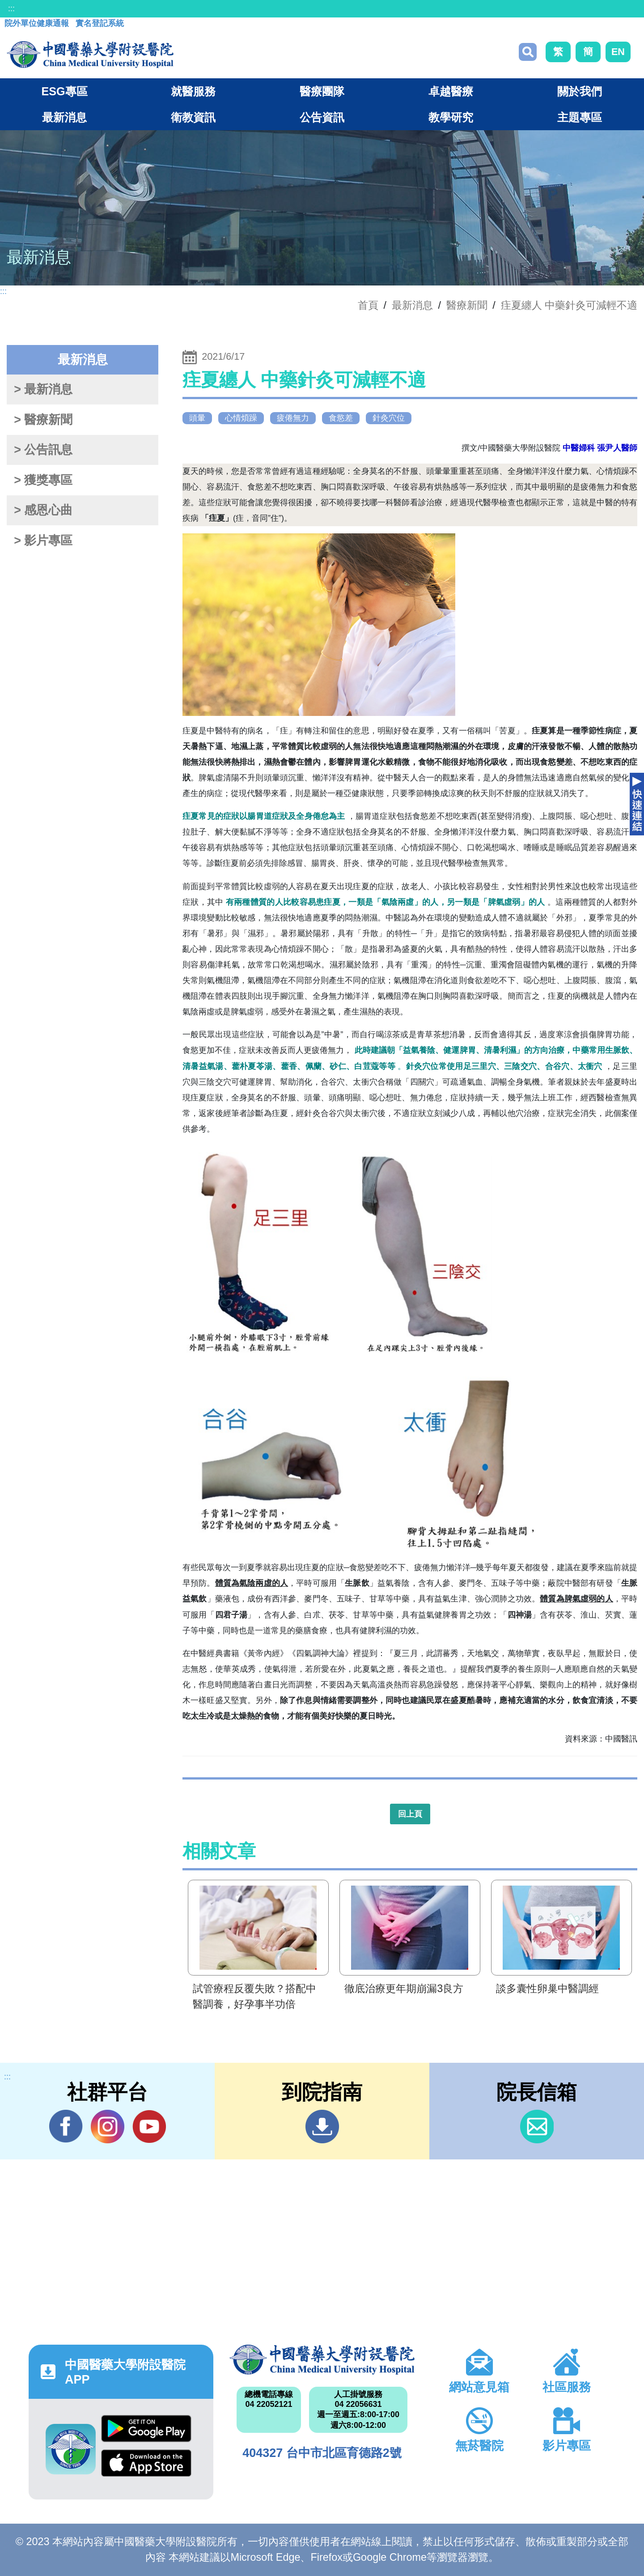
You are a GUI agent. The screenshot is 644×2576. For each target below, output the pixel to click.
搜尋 (528, 52)
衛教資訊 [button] (193, 117)
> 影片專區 (43, 540)
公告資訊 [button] (322, 117)
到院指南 (322, 2126)
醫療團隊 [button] (322, 91)
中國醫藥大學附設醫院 (321, 2359)
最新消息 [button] (64, 117)
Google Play (146, 2428)
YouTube (149, 2126)
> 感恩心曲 (43, 510)
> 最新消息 (43, 389)
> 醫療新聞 (43, 419)
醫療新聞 (466, 305)
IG (107, 2126)
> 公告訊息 (43, 449)
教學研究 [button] (450, 117)
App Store (146, 2463)
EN (618, 51)
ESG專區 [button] (64, 91)
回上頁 (410, 1814)
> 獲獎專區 (43, 480)
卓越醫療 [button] (450, 91)
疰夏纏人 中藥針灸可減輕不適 (569, 305)
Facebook (66, 2126)
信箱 (537, 2126)
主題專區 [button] (579, 117)
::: (11, 8)
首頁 (368, 305)
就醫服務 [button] (193, 91)
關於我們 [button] (579, 91)
